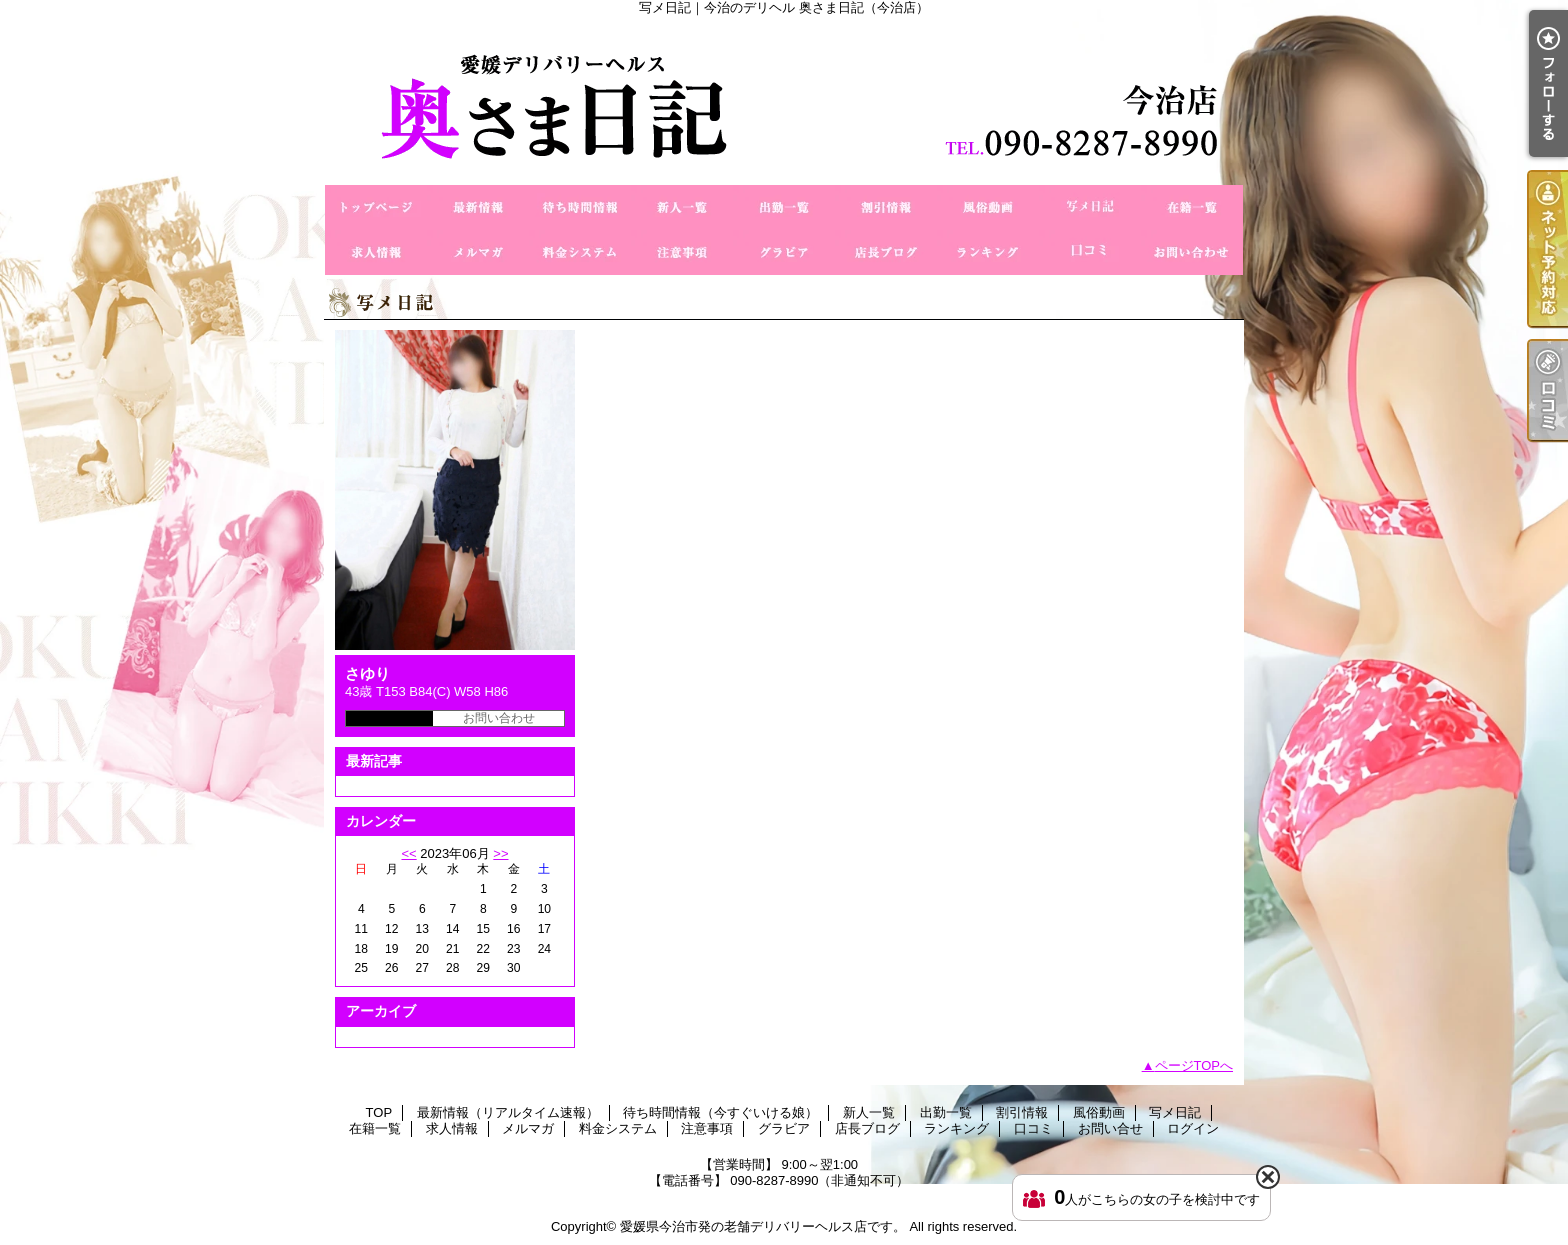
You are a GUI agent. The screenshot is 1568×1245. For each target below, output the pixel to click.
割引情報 (886, 207)
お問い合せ (1192, 252)
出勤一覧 (784, 207)
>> (500, 853)
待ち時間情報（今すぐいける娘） (580, 207)
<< (408, 853)
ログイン (1193, 1128)
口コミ (1090, 252)
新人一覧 (682, 207)
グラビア (784, 252)
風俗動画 (988, 207)
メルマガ (478, 252)
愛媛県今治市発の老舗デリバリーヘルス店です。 (763, 1226)
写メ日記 (1090, 207)
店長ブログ (886, 252)
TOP (376, 207)
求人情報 (376, 252)
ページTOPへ (1194, 1065)
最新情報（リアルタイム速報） (478, 207)
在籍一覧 (1192, 207)
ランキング (988, 252)
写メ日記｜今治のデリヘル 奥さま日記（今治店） (784, 100)
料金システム (580, 252)
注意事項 (682, 252)
